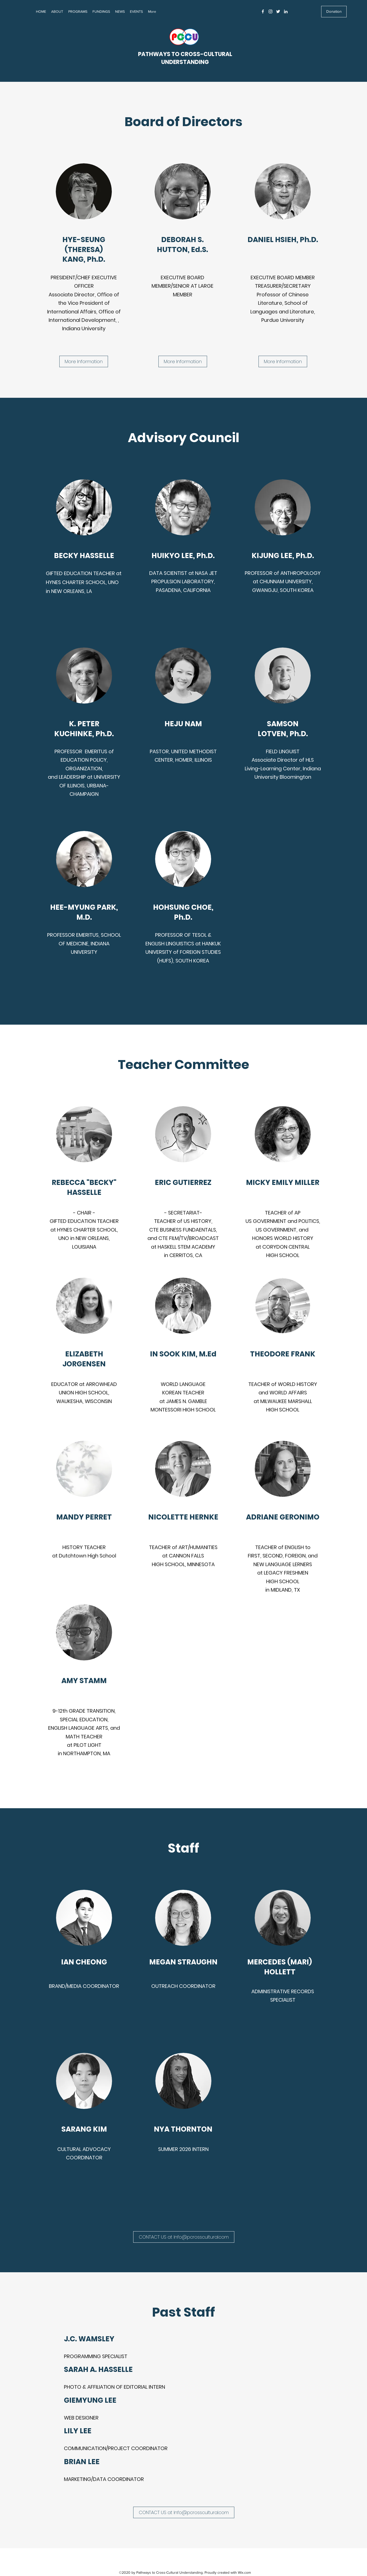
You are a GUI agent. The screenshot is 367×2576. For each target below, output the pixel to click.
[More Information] (83, 361)
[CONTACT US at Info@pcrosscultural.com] (183, 2237)
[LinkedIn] (285, 11)
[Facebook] (262, 11)
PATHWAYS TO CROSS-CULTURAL (185, 54)
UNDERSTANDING (185, 62)
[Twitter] (278, 11)
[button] (120, 11)
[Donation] (334, 11)
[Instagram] (270, 11)
